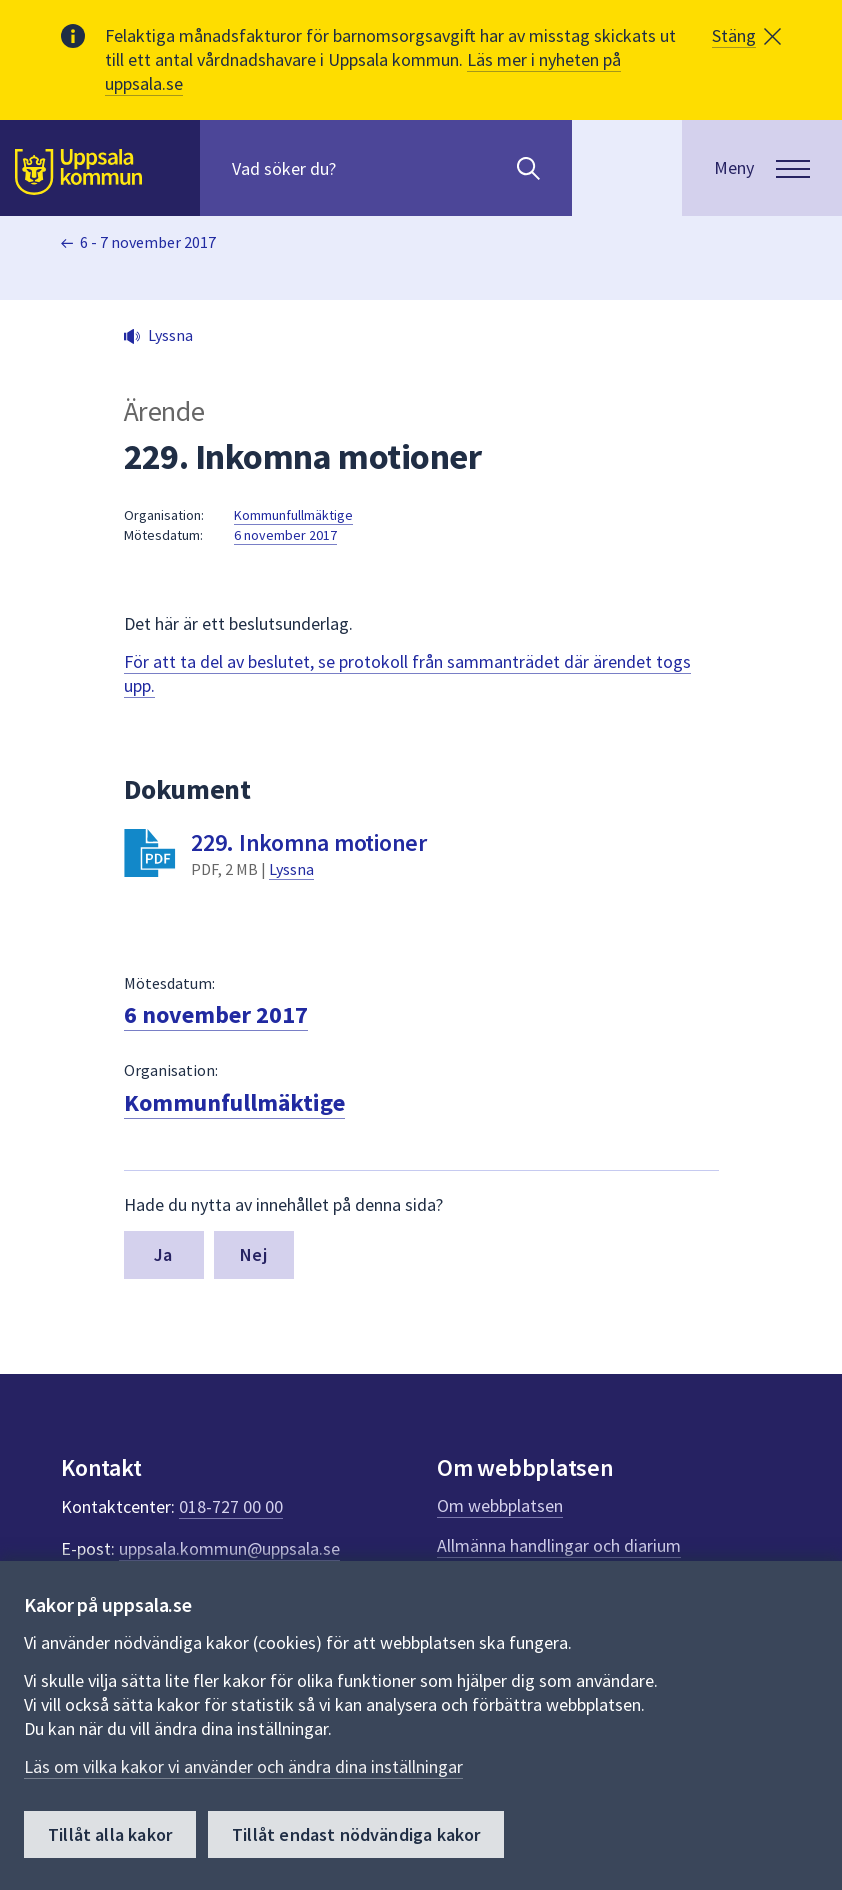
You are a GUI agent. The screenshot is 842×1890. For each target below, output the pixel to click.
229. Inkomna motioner (309, 842)
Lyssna (291, 869)
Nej (253, 1254)
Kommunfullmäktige (293, 515)
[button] (746, 36)
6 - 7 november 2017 (148, 242)
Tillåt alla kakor (110, 1834)
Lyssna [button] (170, 335)
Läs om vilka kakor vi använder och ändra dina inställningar (243, 1766)
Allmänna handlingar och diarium (559, 1545)
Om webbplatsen (500, 1505)
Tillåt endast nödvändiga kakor (356, 1834)
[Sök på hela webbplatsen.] (360, 168)
